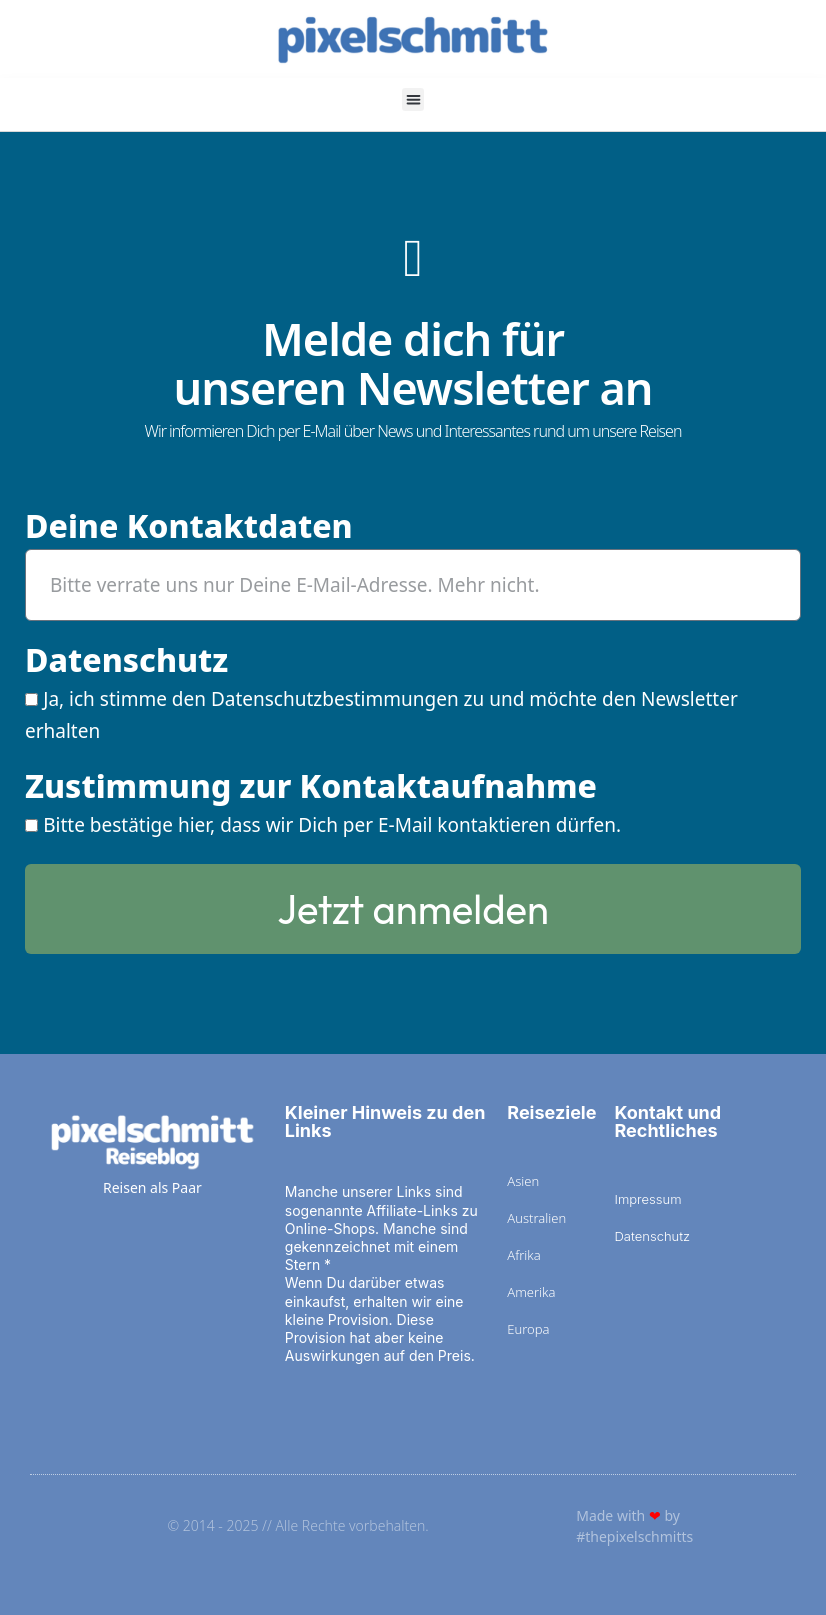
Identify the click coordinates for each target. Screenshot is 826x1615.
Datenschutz (126, 662)
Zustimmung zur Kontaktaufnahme (311, 788)
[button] (413, 99)
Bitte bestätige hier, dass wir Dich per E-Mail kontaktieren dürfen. (332, 825)
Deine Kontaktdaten (189, 528)
